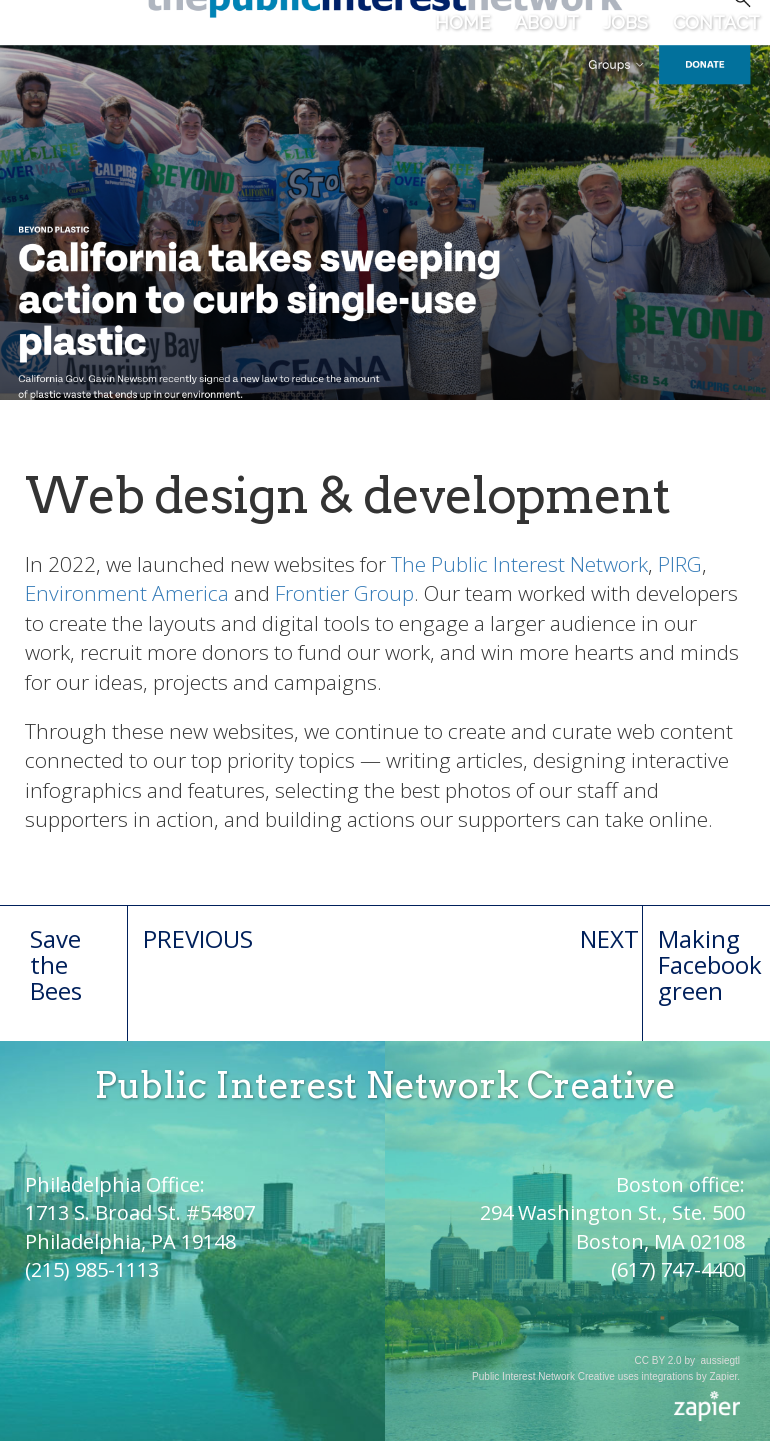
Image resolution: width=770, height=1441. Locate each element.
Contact (716, 22)
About (546, 22)
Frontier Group (344, 593)
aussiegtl (720, 1360)
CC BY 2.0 (658, 1360)
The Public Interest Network (519, 564)
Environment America (127, 593)
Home (462, 22)
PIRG (680, 564)
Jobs (625, 22)
